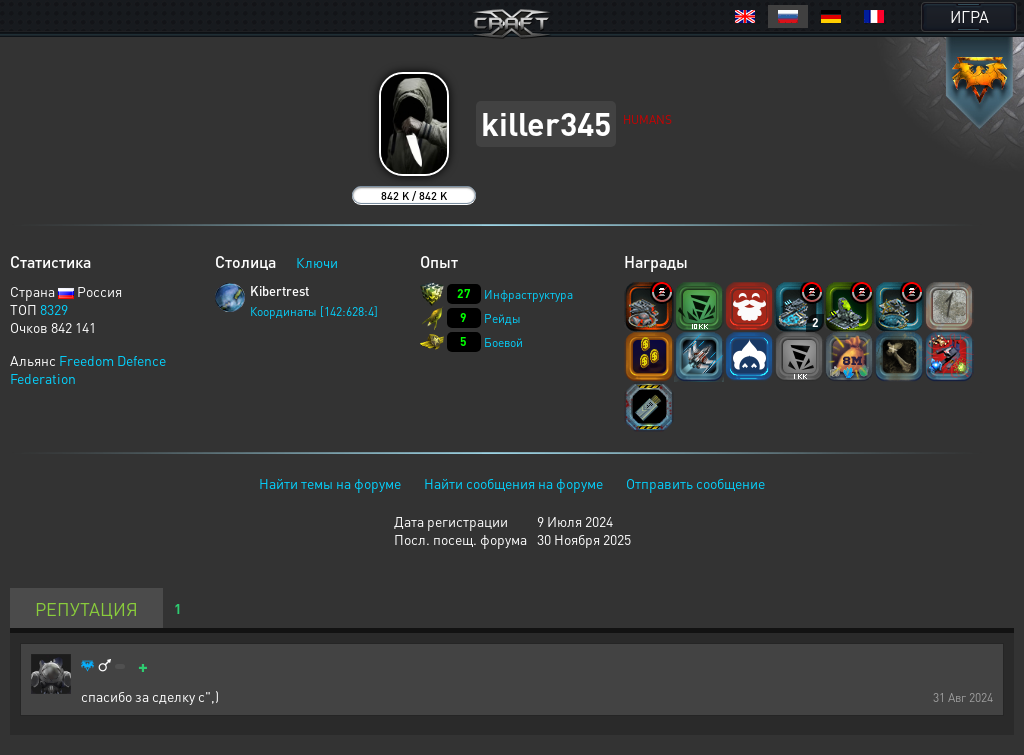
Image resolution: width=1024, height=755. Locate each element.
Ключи (317, 262)
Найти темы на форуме (330, 483)
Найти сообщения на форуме (513, 483)
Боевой (503, 342)
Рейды (502, 318)
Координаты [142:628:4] (314, 311)
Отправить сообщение (695, 483)
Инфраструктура (528, 294)
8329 (54, 309)
